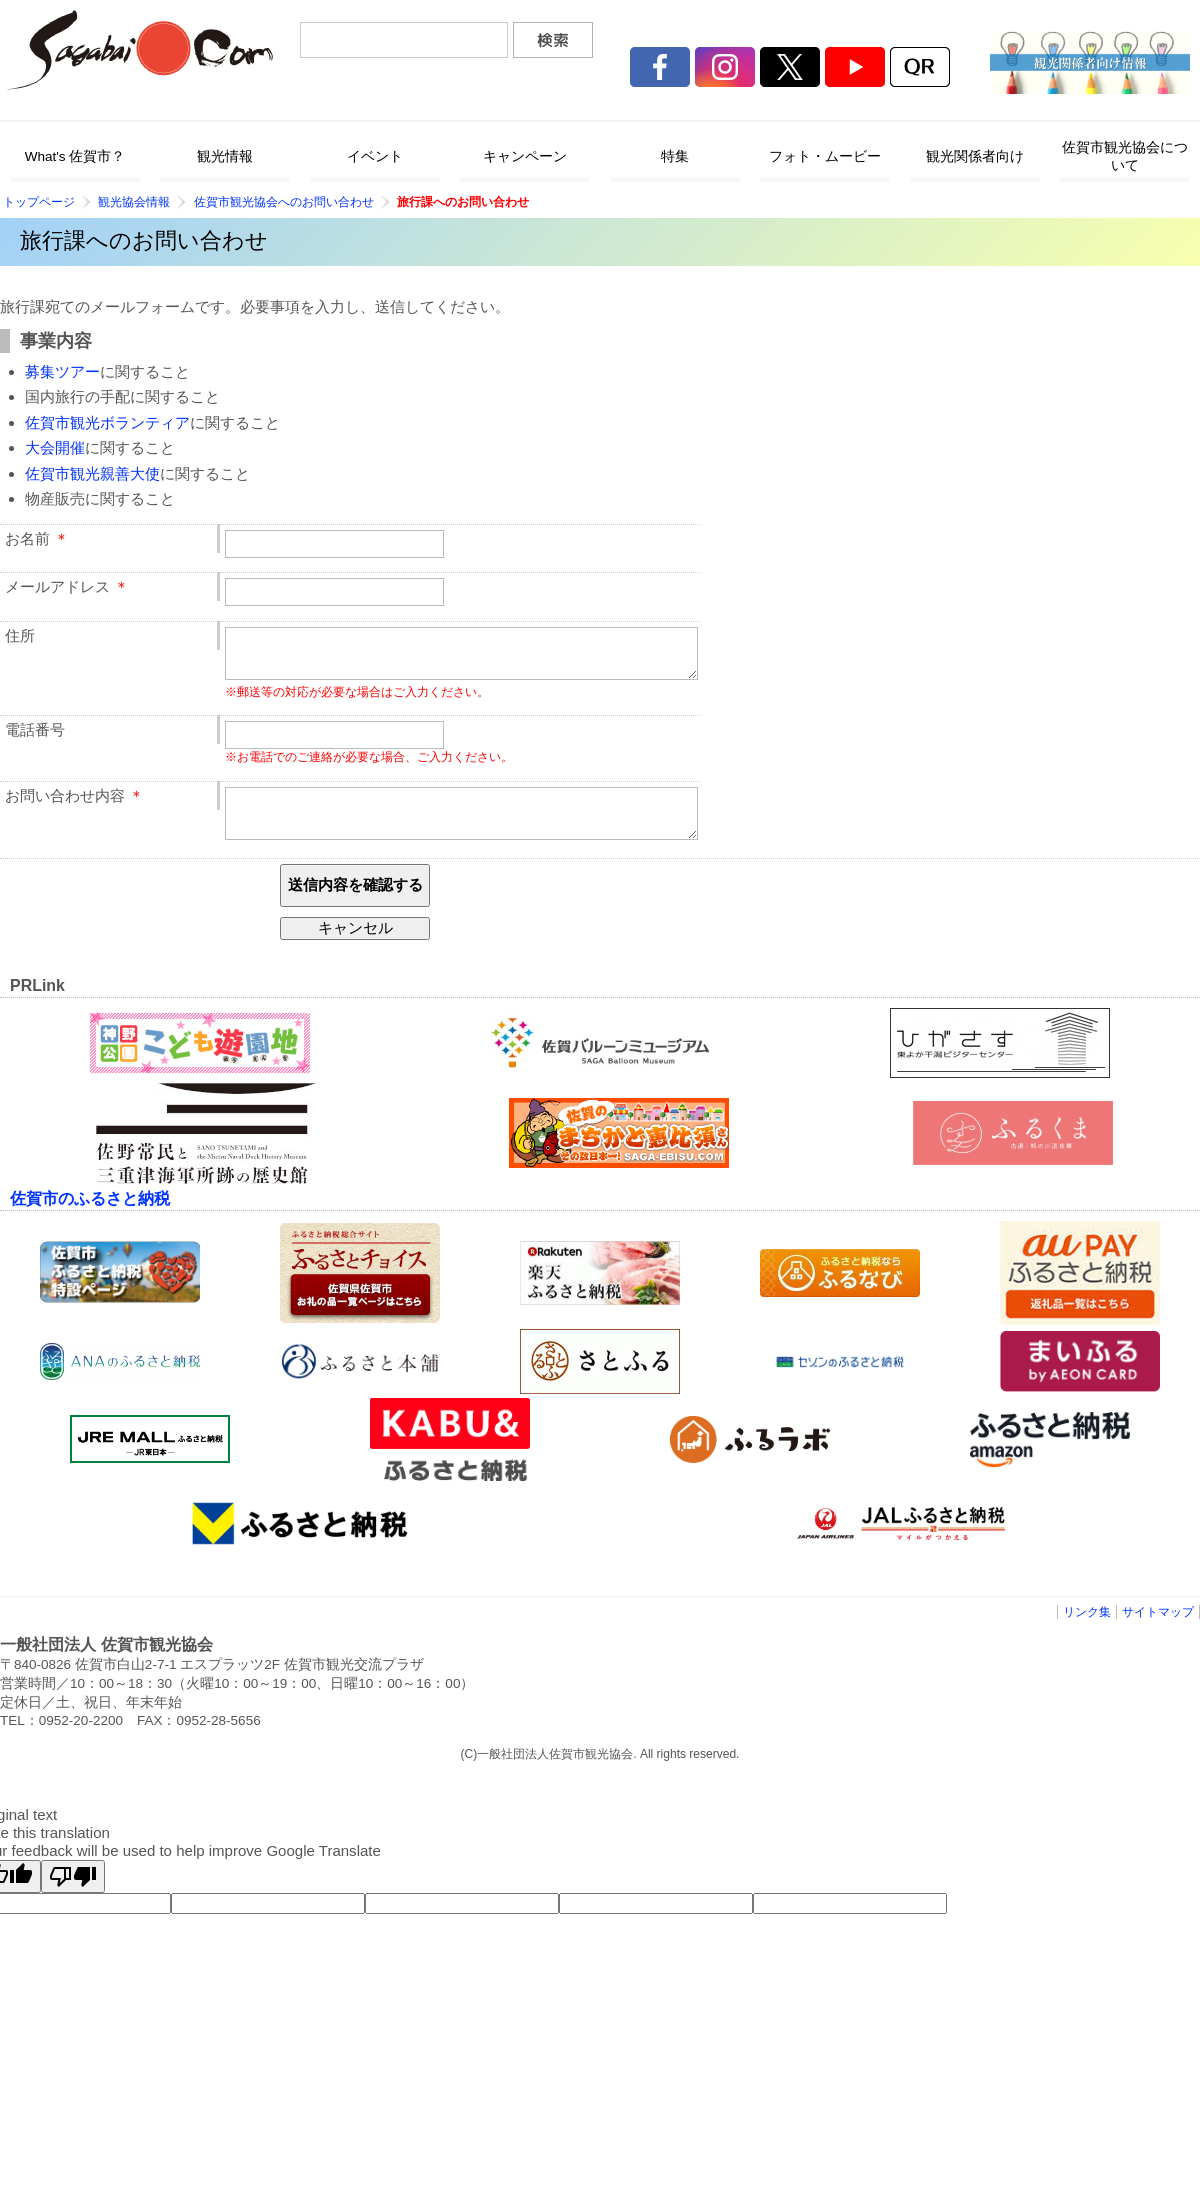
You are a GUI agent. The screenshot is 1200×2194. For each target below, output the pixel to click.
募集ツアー (62, 371)
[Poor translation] (73, 1894)
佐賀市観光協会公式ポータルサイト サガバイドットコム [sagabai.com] (140, 50)
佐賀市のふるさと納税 (90, 1216)
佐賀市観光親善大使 (92, 473)
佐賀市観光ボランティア (107, 422)
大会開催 (55, 447)
